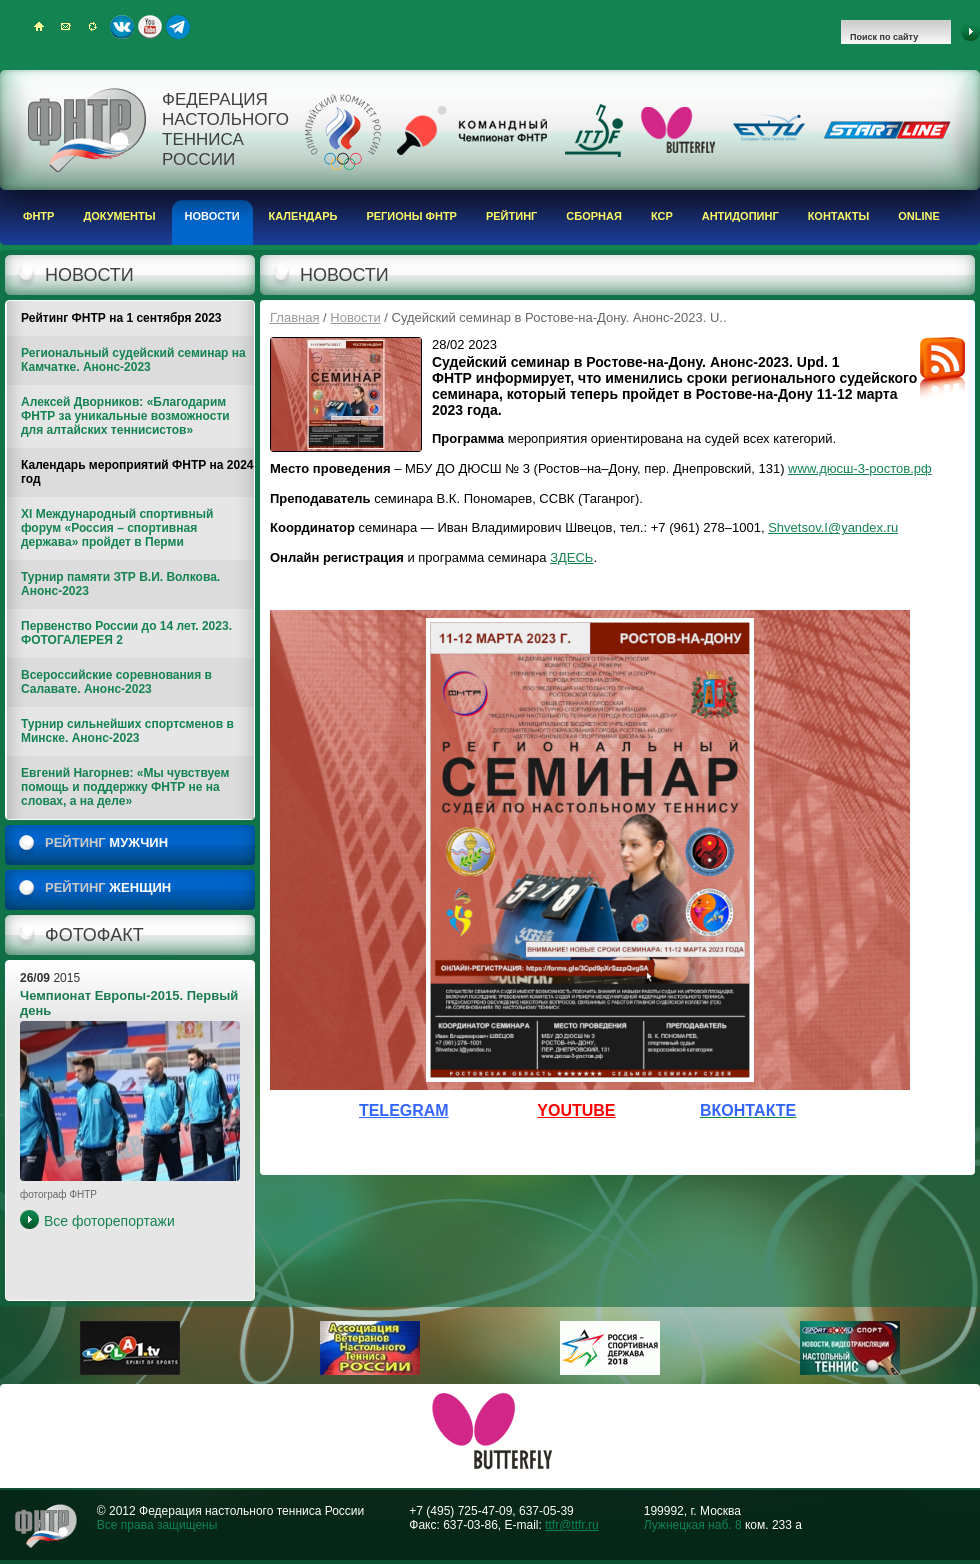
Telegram (178, 27)
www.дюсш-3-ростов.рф (860, 468)
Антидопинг (740, 216)
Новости (212, 216)
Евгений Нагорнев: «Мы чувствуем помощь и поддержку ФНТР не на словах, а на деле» (125, 787)
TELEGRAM (404, 1110)
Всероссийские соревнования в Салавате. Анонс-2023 (116, 682)
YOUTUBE (576, 1110)
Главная (294, 317)
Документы (119, 216)
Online (919, 216)
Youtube (150, 27)
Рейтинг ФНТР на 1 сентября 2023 (121, 318)
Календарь (303, 216)
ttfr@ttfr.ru (572, 1525)
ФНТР (38, 216)
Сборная (594, 216)
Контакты (839, 216)
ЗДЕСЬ (571, 557)
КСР (662, 216)
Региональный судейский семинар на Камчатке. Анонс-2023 (133, 360)
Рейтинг (511, 216)
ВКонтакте (122, 27)
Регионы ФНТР (411, 216)
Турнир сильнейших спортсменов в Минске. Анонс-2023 (127, 731)
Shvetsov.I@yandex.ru (833, 527)
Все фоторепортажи (109, 1221)
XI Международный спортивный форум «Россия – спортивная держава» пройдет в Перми (117, 528)
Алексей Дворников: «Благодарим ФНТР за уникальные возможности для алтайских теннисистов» (125, 416)
